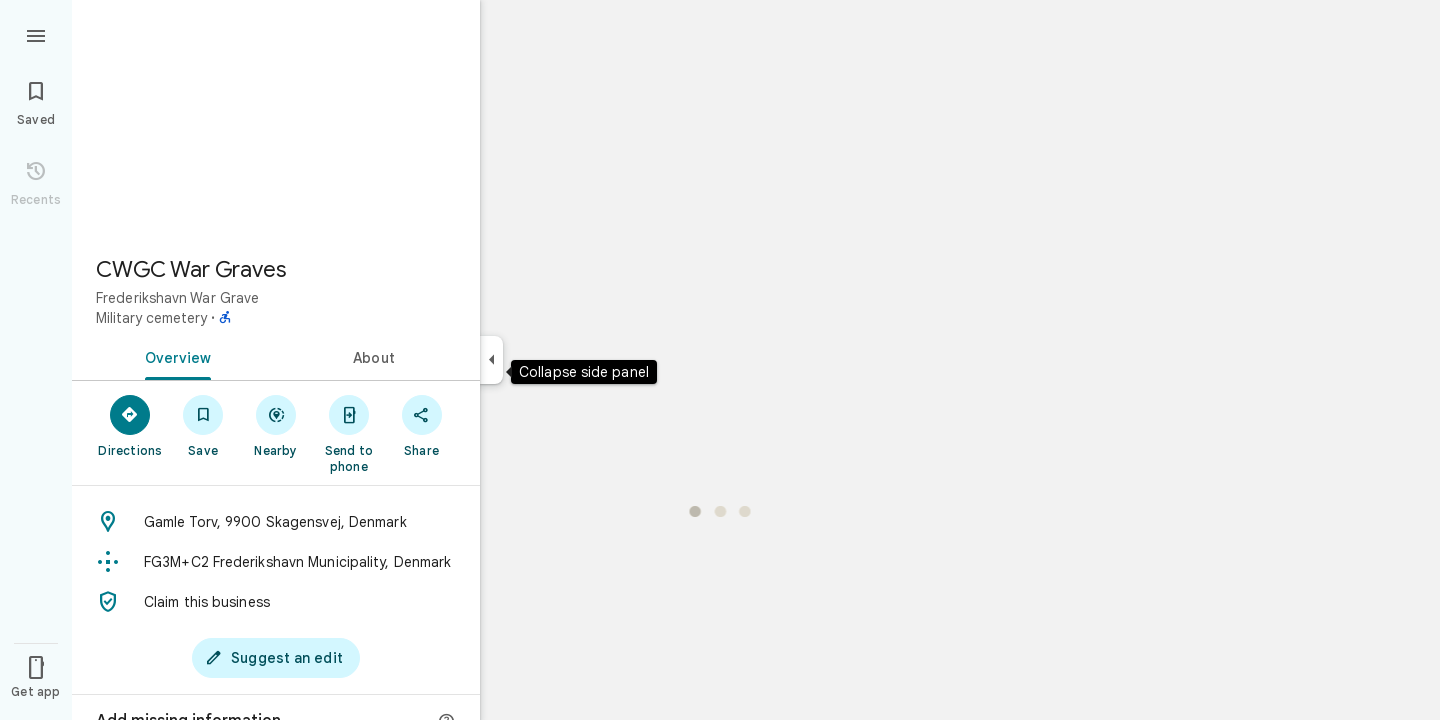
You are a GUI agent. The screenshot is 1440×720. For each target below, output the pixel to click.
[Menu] (36, 34)
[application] (720, 360)
